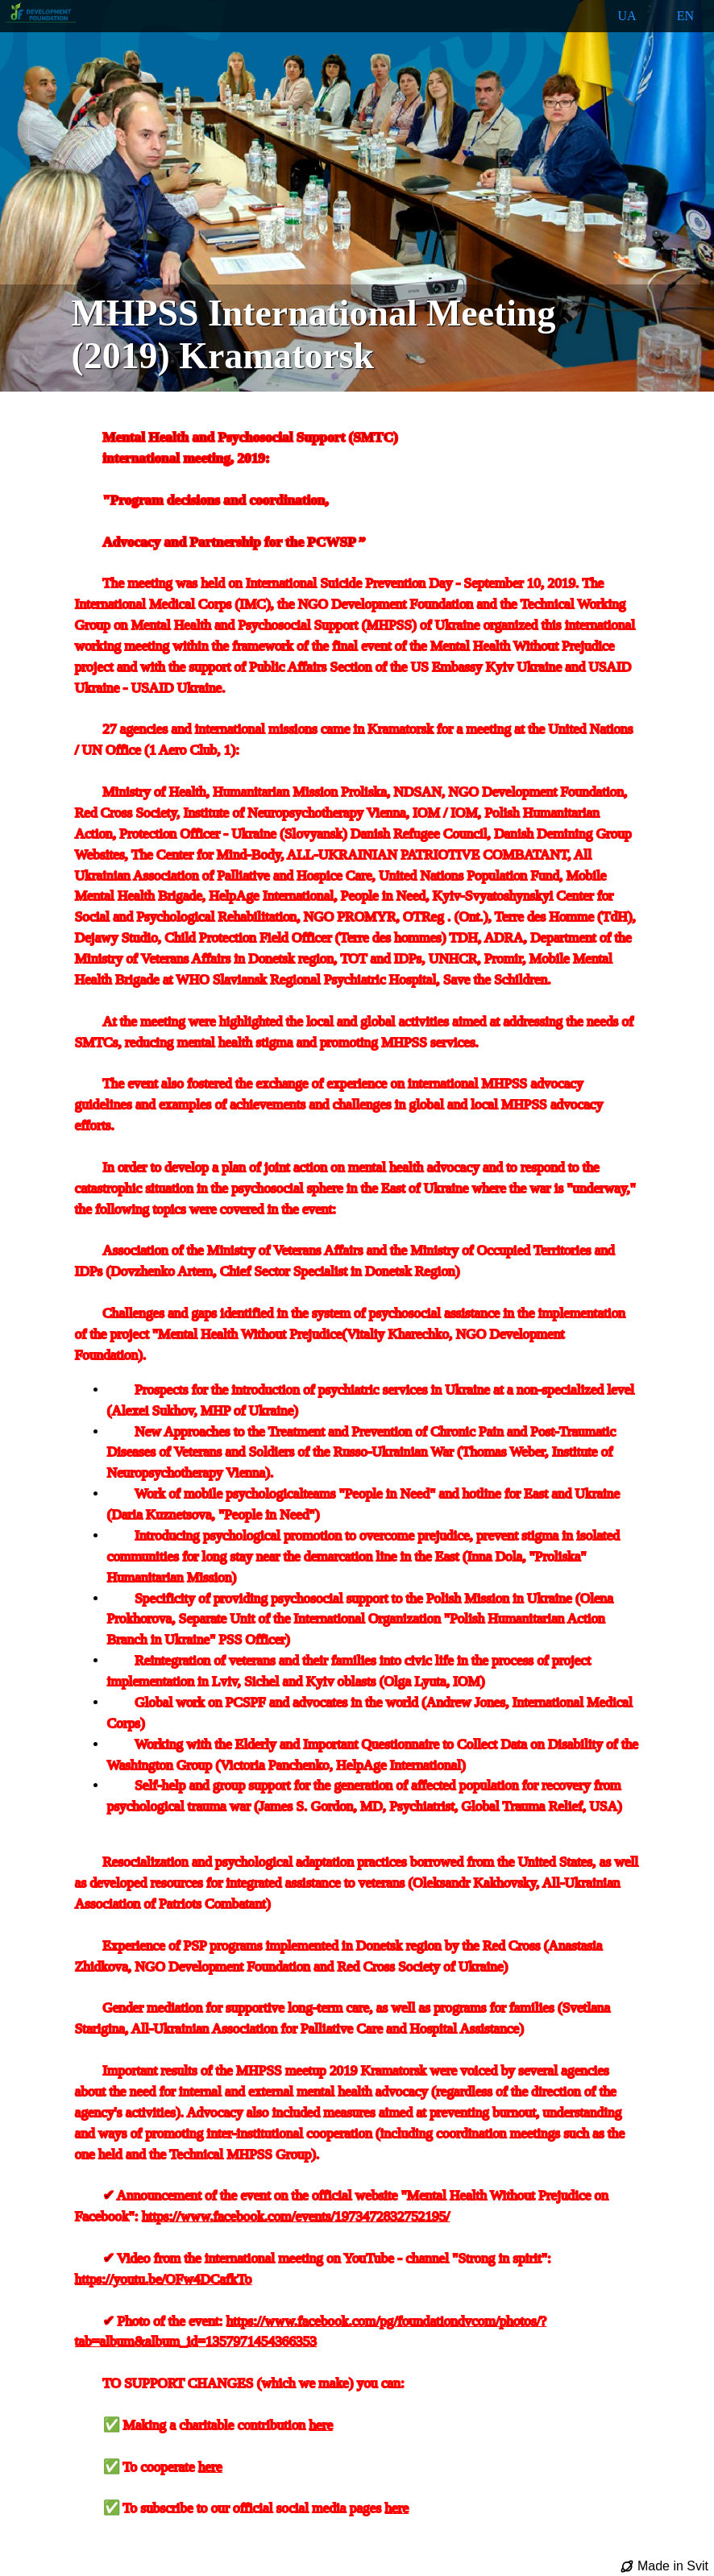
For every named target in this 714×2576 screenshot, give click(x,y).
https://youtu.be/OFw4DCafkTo (163, 2279)
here (321, 2425)
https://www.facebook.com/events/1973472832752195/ (296, 2216)
